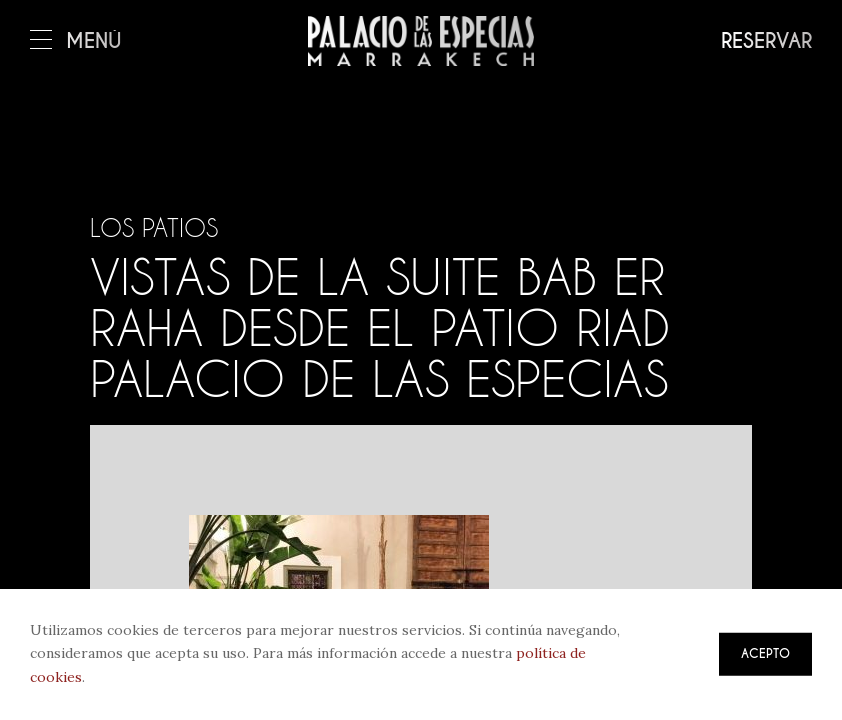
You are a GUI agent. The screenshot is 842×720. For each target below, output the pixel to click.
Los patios (154, 228)
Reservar (766, 41)
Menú (76, 41)
